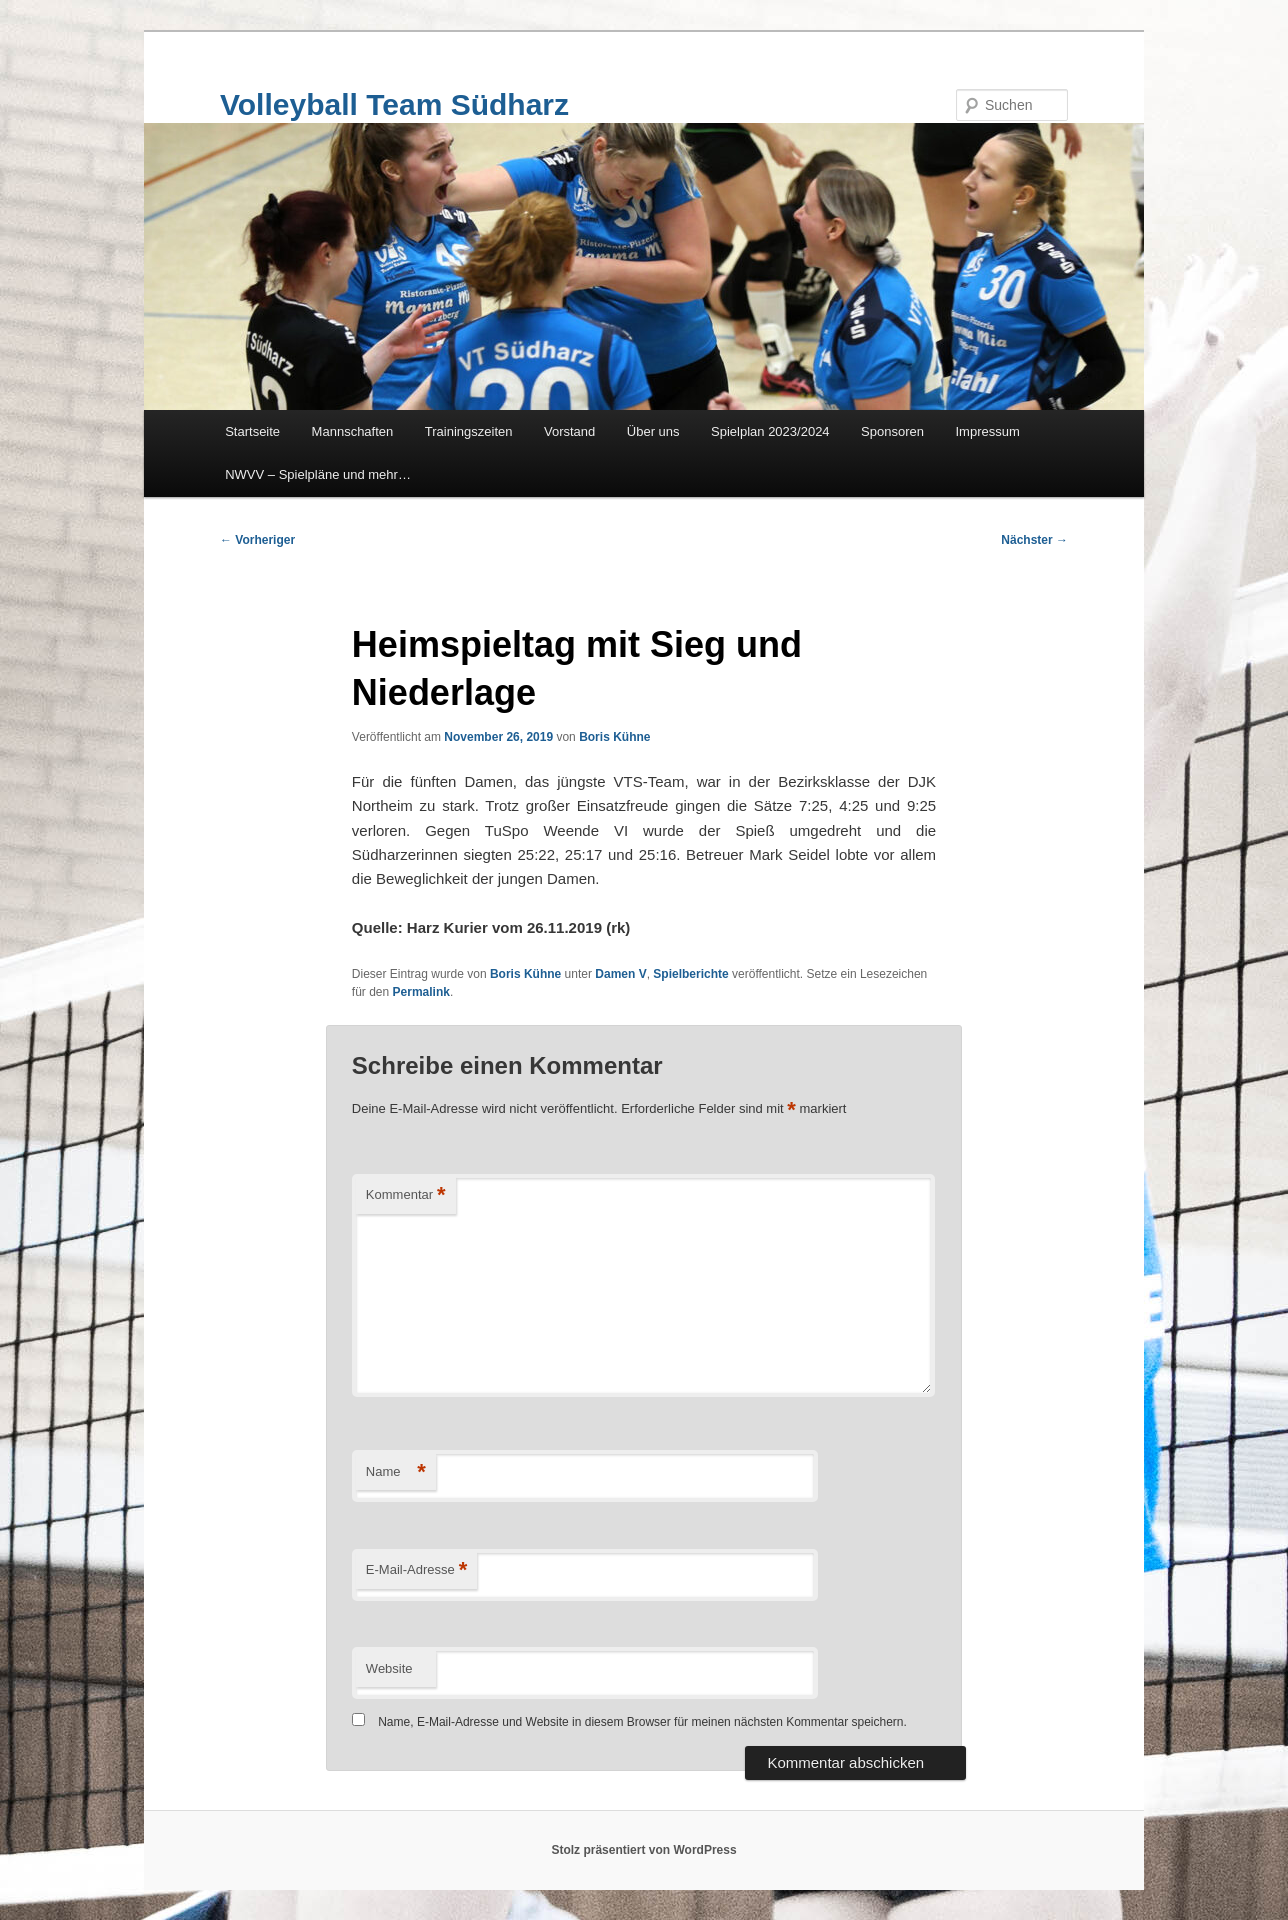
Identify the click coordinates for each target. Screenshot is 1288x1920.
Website (389, 1668)
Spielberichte (690, 974)
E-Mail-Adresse (416, 1570)
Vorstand (569, 431)
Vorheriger (257, 540)
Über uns (653, 431)
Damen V (620, 974)
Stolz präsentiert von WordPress (643, 1850)
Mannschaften (353, 431)
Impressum (988, 431)
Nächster (1034, 540)
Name (396, 1472)
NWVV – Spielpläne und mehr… (318, 474)
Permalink (421, 992)
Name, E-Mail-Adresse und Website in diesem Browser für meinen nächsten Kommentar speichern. (642, 1722)
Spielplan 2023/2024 (770, 431)
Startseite (252, 431)
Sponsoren (892, 431)
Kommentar (406, 1195)
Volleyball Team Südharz (394, 104)
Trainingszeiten (469, 431)
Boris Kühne (614, 737)
